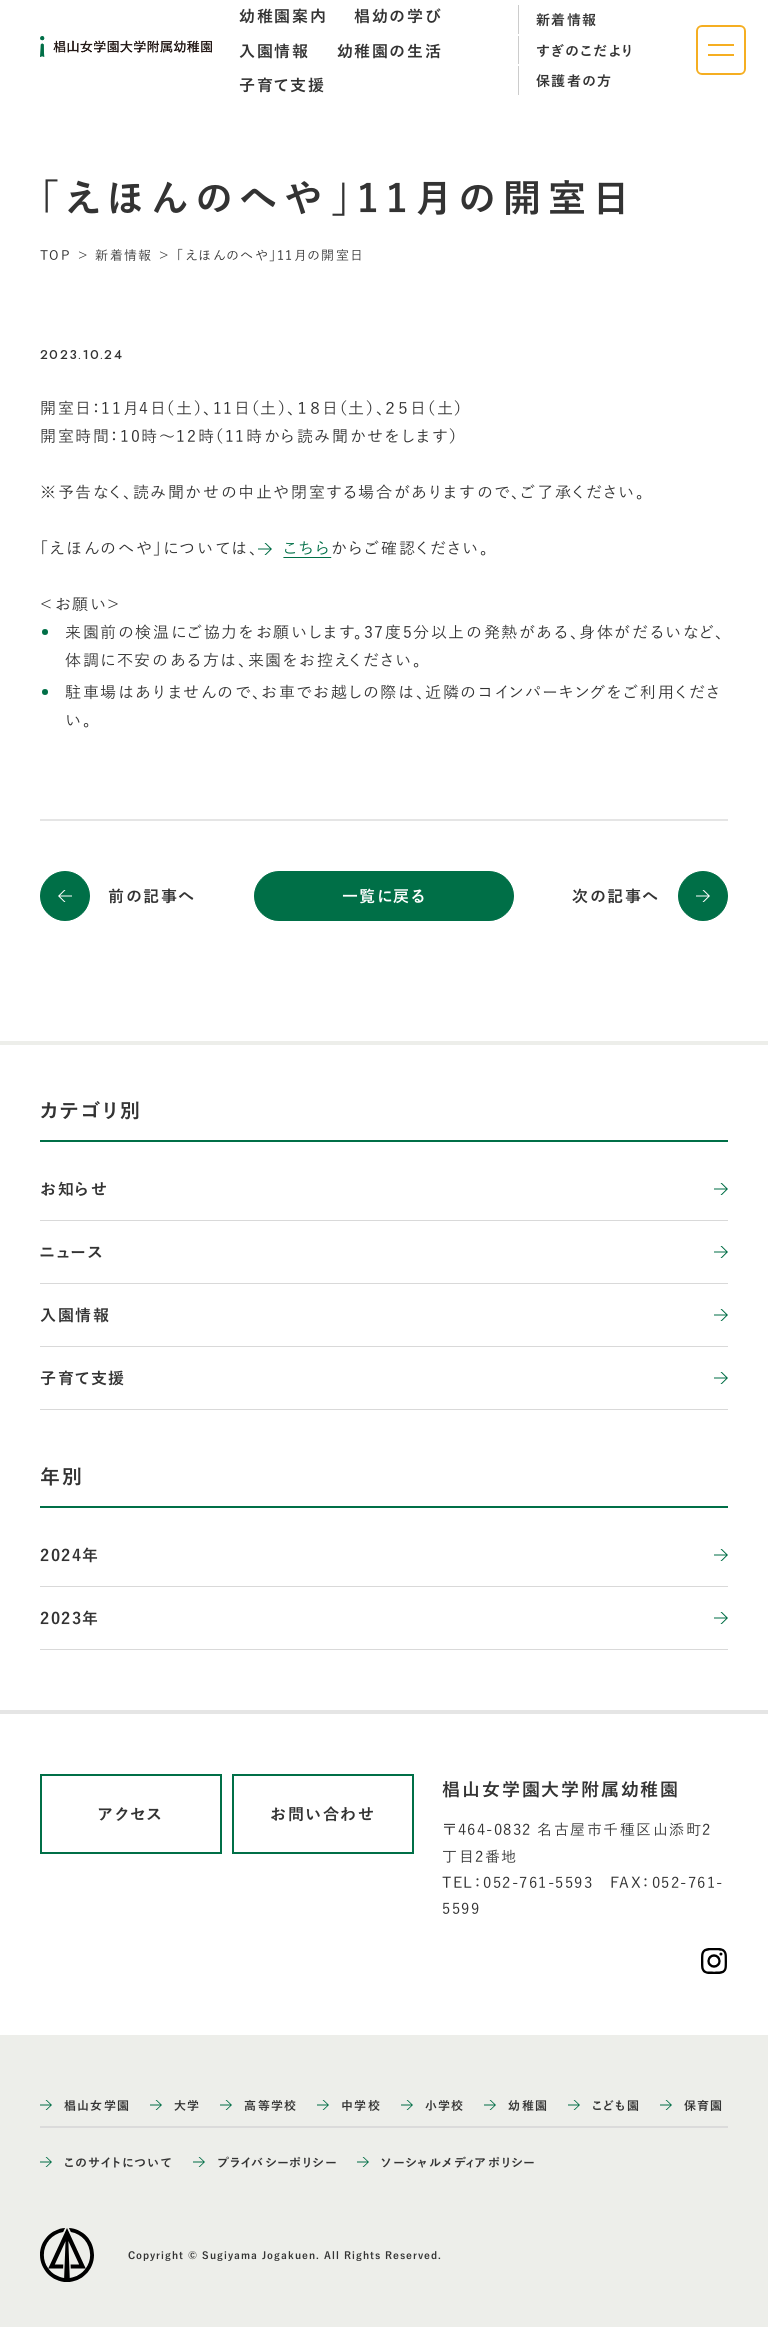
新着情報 (567, 20)
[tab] (283, 16)
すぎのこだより (585, 51)
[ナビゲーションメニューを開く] (721, 50)
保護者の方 (574, 81)
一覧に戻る (384, 896)
